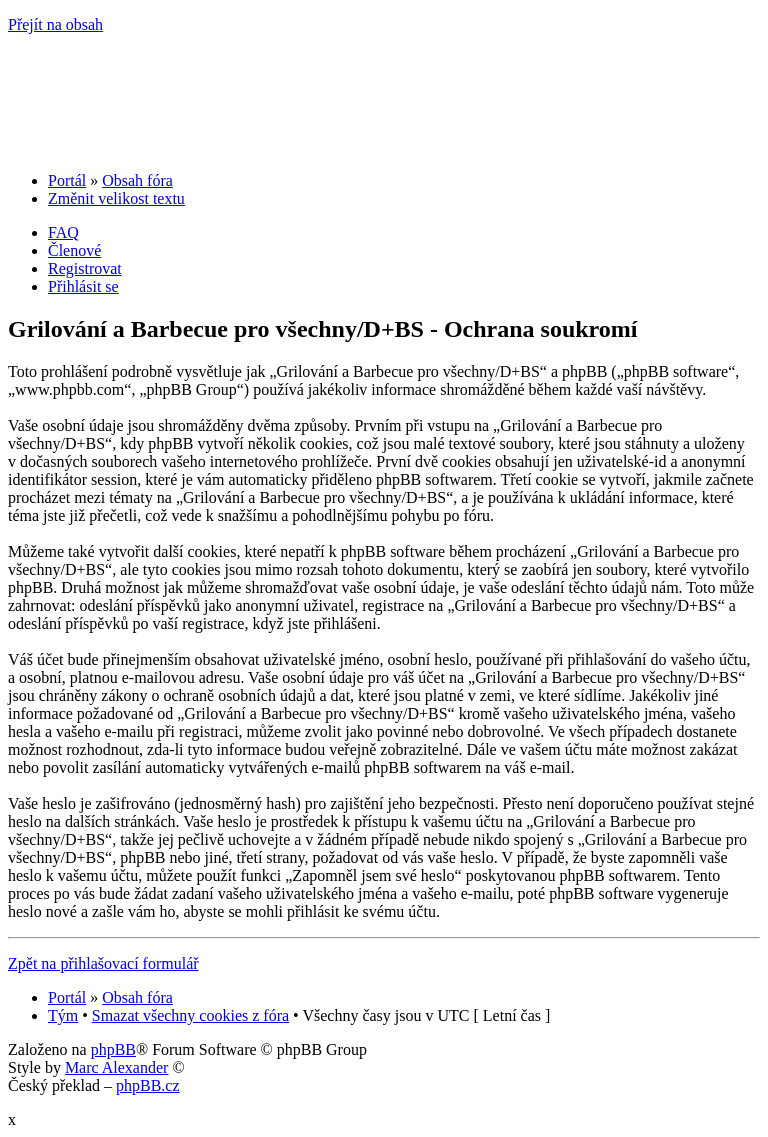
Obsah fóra (137, 180)
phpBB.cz (148, 1085)
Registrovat (85, 268)
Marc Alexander (117, 1067)
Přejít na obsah (55, 24)
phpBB (113, 1049)
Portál (67, 180)
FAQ (63, 232)
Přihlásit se (83, 286)
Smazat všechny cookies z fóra (190, 1015)
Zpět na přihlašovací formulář (103, 963)
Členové (74, 250)
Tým (63, 1015)
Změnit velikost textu (116, 198)
